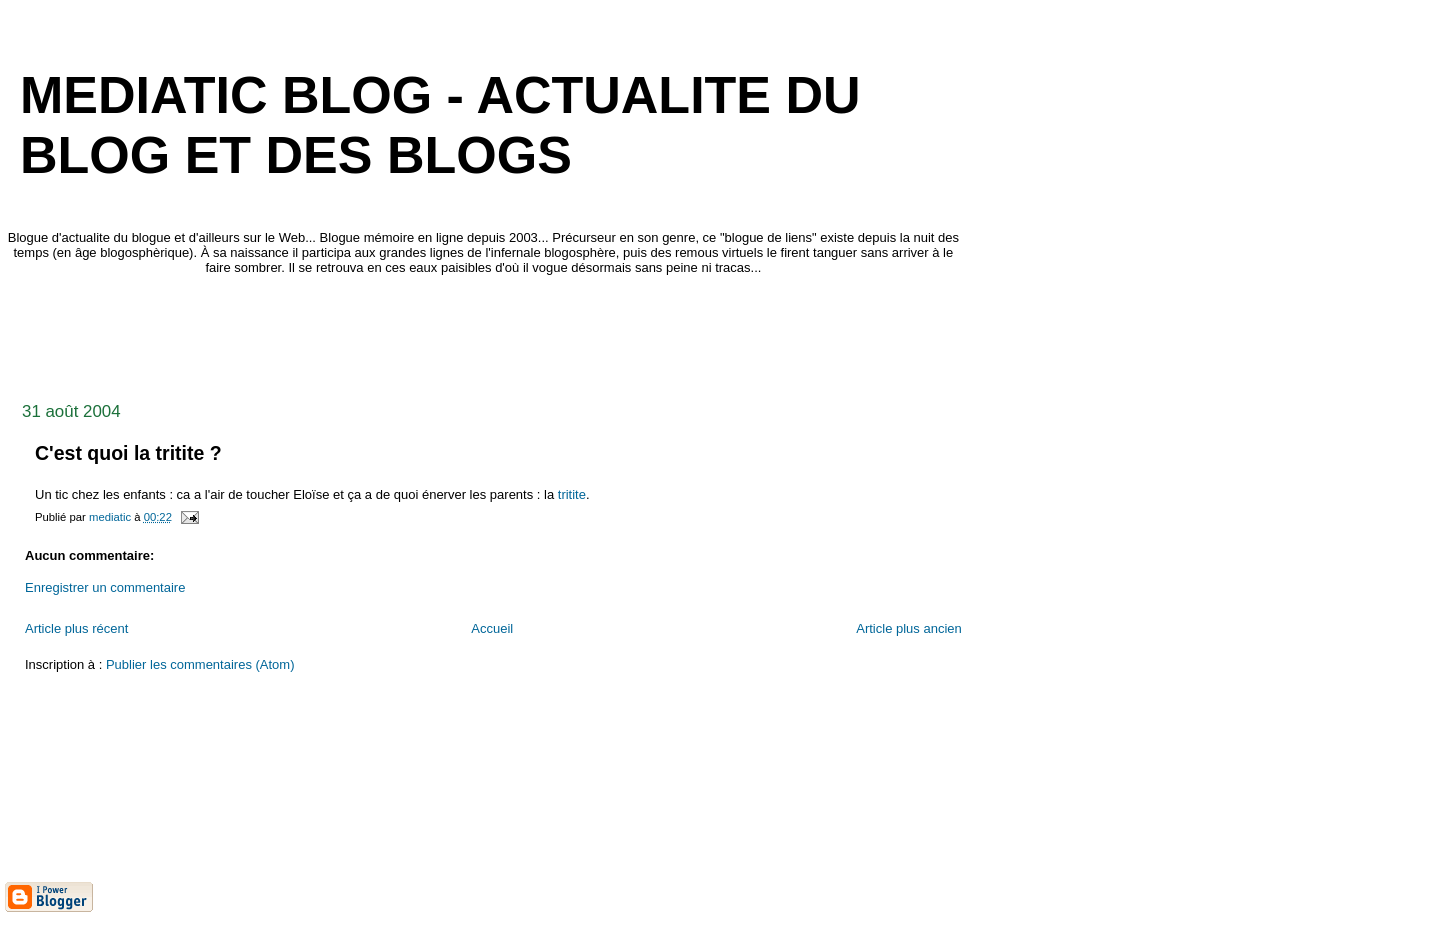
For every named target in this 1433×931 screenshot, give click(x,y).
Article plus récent (76, 628)
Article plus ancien (909, 628)
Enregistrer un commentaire (105, 587)
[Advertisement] (369, 333)
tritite (572, 494)
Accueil (492, 628)
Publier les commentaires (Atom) (200, 664)
